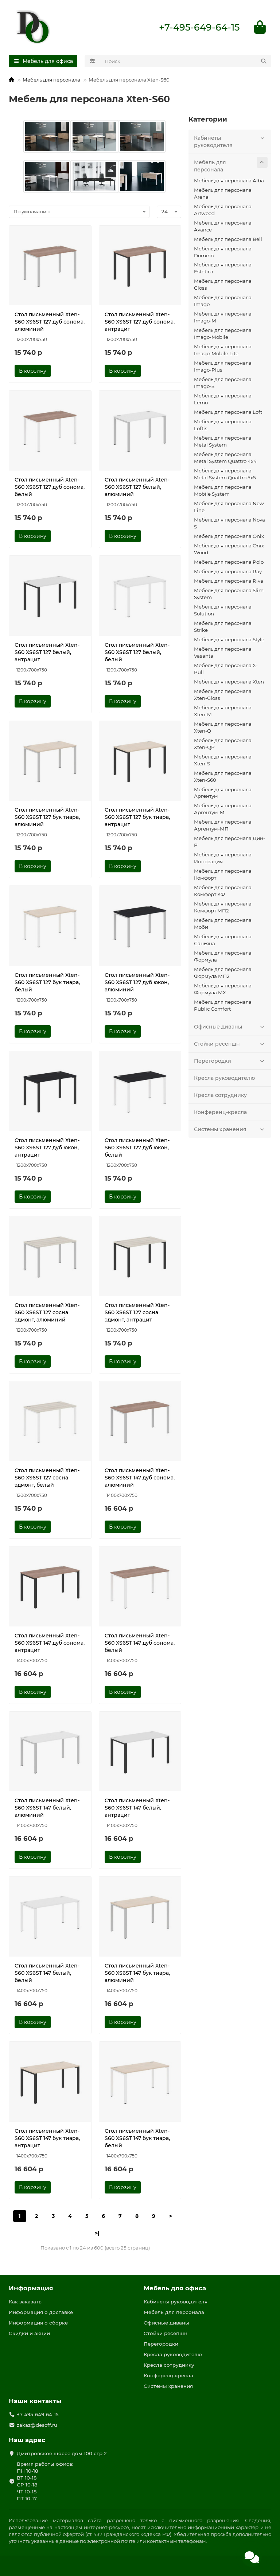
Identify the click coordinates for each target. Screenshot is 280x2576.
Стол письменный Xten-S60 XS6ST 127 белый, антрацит (47, 652)
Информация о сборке (38, 2323)
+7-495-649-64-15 (199, 27)
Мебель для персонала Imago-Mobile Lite (223, 350)
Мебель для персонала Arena (223, 193)
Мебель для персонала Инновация (223, 858)
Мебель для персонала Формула (223, 957)
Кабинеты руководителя (231, 141)
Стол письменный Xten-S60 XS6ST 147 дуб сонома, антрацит (50, 1643)
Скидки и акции (29, 2334)
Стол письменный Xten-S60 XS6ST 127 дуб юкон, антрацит (47, 1147)
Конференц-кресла (220, 1112)
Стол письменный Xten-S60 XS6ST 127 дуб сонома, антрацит (140, 322)
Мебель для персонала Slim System (229, 594)
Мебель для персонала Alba (229, 181)
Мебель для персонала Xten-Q (223, 727)
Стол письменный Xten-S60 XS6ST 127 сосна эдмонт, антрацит (137, 1313)
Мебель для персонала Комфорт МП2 (223, 907)
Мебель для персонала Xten (229, 682)
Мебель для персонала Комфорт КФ (223, 891)
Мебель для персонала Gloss (223, 285)
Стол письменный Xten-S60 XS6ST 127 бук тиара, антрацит (137, 817)
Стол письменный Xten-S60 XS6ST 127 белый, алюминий (137, 487)
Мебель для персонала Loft (228, 413)
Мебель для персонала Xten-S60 (223, 776)
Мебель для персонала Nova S (229, 523)
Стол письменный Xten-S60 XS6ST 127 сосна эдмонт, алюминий (47, 1313)
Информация (31, 2288)
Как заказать (25, 2302)
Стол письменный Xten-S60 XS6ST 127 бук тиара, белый (47, 982)
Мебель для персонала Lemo (223, 399)
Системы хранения (231, 1129)
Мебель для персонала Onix (229, 536)
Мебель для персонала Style (229, 640)
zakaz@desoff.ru (37, 2425)
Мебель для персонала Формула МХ (223, 989)
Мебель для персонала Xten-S (223, 760)
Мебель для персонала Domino (223, 252)
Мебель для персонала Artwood (223, 210)
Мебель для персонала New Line (229, 507)
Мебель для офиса (175, 2288)
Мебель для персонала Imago (223, 301)
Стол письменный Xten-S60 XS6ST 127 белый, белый (137, 652)
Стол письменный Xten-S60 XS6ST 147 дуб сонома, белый (140, 1643)
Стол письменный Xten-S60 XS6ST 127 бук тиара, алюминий (47, 817)
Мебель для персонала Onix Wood (229, 549)
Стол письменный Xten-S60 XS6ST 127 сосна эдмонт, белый (47, 1478)
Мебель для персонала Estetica (223, 268)
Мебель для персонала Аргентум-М (223, 809)
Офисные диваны (231, 1027)
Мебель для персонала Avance (223, 226)
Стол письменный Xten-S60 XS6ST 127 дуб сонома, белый (50, 487)
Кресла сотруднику (220, 1095)
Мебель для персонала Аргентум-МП (223, 826)
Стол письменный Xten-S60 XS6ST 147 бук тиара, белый (137, 2138)
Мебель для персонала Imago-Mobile (223, 334)
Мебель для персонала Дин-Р (229, 842)
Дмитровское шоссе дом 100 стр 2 (62, 2454)
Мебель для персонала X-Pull (226, 669)
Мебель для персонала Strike (223, 627)
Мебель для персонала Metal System (223, 442)
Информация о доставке (41, 2312)
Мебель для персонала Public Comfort (223, 1005)
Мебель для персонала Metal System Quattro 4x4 (225, 458)
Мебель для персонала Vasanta (223, 652)
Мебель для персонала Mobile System (223, 490)
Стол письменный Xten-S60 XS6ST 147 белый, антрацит (137, 1808)
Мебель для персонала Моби (223, 924)
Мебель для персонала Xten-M (223, 711)
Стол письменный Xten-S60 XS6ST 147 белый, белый (47, 1973)
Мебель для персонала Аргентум (223, 793)
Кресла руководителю (224, 1078)
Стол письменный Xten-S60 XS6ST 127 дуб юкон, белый (137, 1147)
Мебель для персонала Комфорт (223, 875)
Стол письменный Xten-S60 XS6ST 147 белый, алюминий (47, 1808)
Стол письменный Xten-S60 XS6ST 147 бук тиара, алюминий (137, 1973)
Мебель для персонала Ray (228, 572)
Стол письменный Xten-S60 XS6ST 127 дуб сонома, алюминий (50, 322)
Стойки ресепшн (231, 1044)
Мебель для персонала (51, 80)
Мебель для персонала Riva (228, 581)
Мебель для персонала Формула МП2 (223, 973)
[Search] (186, 61)
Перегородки (231, 1061)
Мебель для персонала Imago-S (223, 383)
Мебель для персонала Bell (228, 239)
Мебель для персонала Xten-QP (223, 744)
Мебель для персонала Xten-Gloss (223, 695)
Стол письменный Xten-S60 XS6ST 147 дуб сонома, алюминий (140, 1478)
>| (97, 2233)
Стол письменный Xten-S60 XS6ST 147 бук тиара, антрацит (47, 2138)
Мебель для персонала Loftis (223, 425)
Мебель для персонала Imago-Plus (223, 367)
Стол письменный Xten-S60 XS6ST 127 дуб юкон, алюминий (137, 982)
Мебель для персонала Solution (223, 610)
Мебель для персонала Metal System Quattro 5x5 (225, 474)
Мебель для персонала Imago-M (223, 318)
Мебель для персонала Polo (229, 562)
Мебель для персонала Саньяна (223, 940)
